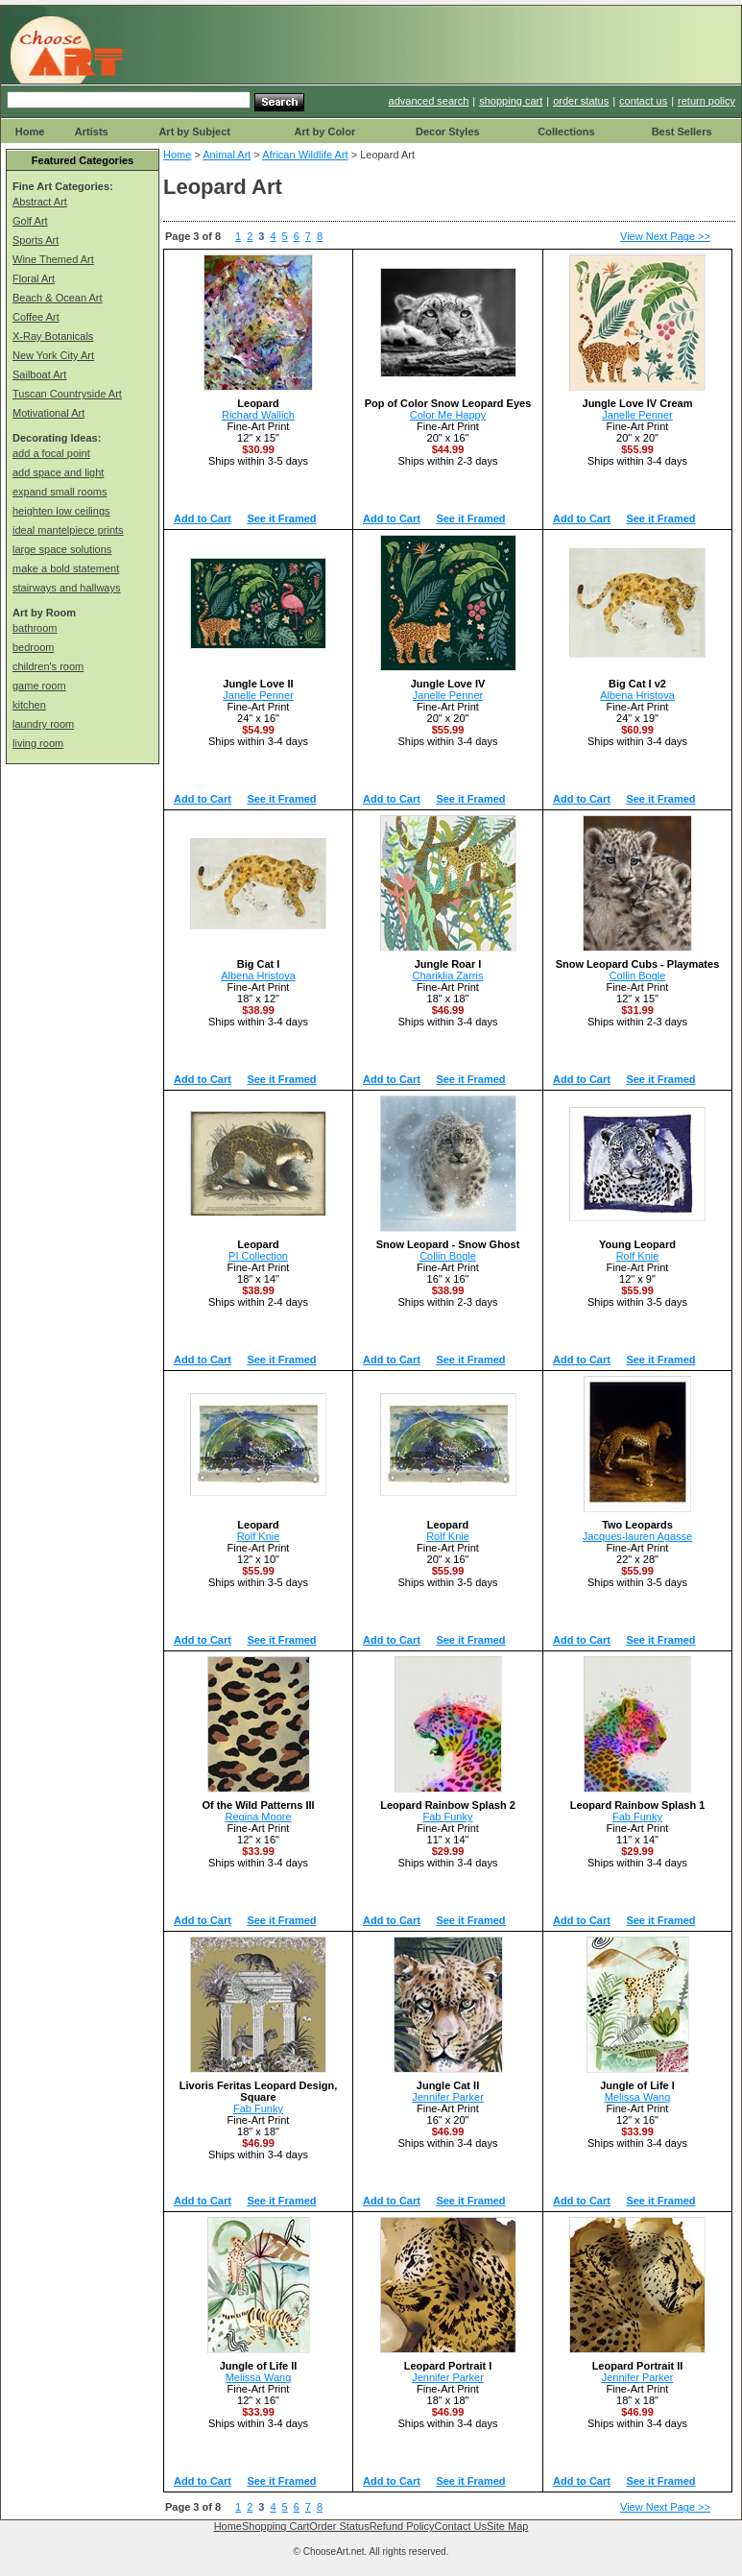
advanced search (429, 101)
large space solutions (61, 549)
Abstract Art (39, 201)
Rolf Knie (637, 1256)
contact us (643, 101)
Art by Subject (194, 131)
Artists (91, 131)
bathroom (34, 628)
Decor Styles (448, 131)
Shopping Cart (275, 2526)
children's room (48, 666)
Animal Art (227, 154)
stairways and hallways (66, 587)
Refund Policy (402, 2526)
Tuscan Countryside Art (67, 393)
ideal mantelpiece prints (68, 530)
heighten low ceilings (61, 511)
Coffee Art (36, 317)
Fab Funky (448, 1816)
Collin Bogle (638, 975)
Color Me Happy (448, 415)
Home (30, 131)
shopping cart (510, 101)
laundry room (43, 724)
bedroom (33, 647)
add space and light (58, 472)
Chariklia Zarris (448, 975)
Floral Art (33, 278)
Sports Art (35, 240)
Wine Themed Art (53, 259)
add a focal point (51, 453)
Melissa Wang (638, 2097)
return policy (706, 101)
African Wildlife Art (304, 154)
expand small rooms (59, 491)
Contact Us (461, 2526)
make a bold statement (65, 568)
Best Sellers (682, 131)
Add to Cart (202, 518)
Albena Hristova (637, 695)
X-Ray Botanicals (52, 336)
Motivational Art (48, 413)
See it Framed (281, 518)
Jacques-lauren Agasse (637, 1536)
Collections (566, 131)
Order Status (339, 2526)
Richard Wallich (258, 415)
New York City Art (53, 355)
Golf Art (30, 221)
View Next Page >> (665, 236)
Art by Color (325, 131)
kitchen (29, 704)
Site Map (507, 2526)
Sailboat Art (39, 374)
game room (39, 685)
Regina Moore (258, 1816)
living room (37, 743)
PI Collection (258, 1256)
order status (581, 101)
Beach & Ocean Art (57, 297)
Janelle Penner (637, 415)
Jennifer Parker (448, 2097)
